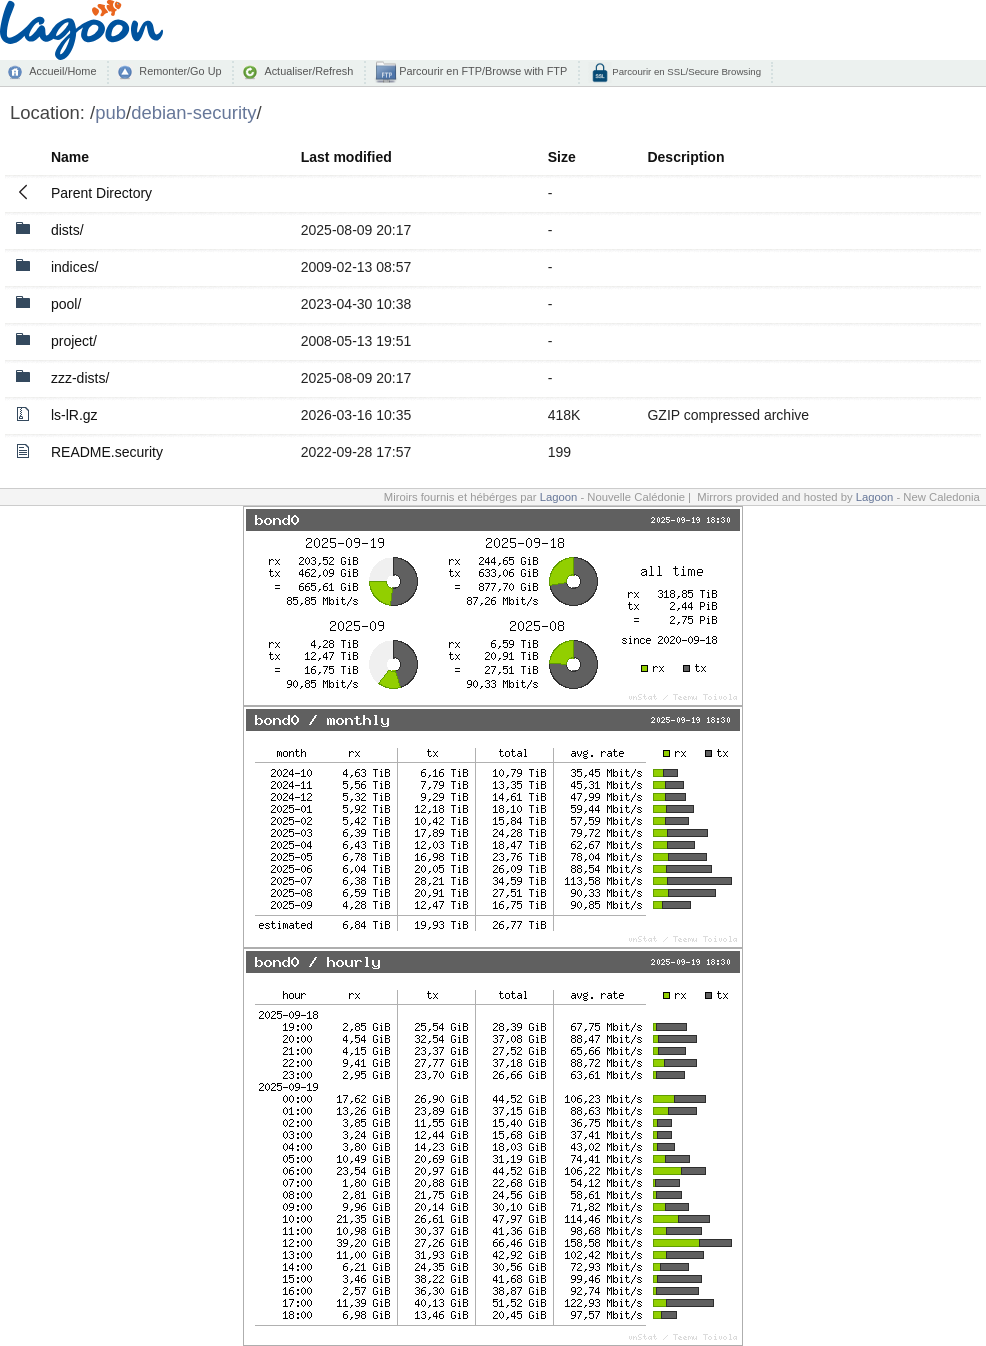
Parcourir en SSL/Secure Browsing (685, 71)
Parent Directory (101, 193)
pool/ (66, 304)
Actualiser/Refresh (308, 71)
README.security (107, 452)
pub (110, 112)
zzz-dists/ (80, 378)
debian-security (193, 112)
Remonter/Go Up (180, 71)
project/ (74, 341)
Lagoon (559, 497)
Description (685, 157)
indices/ (74, 267)
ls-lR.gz (74, 415)
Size (562, 157)
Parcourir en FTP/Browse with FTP (481, 71)
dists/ (67, 230)
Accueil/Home (62, 71)
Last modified (346, 157)
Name (70, 157)
